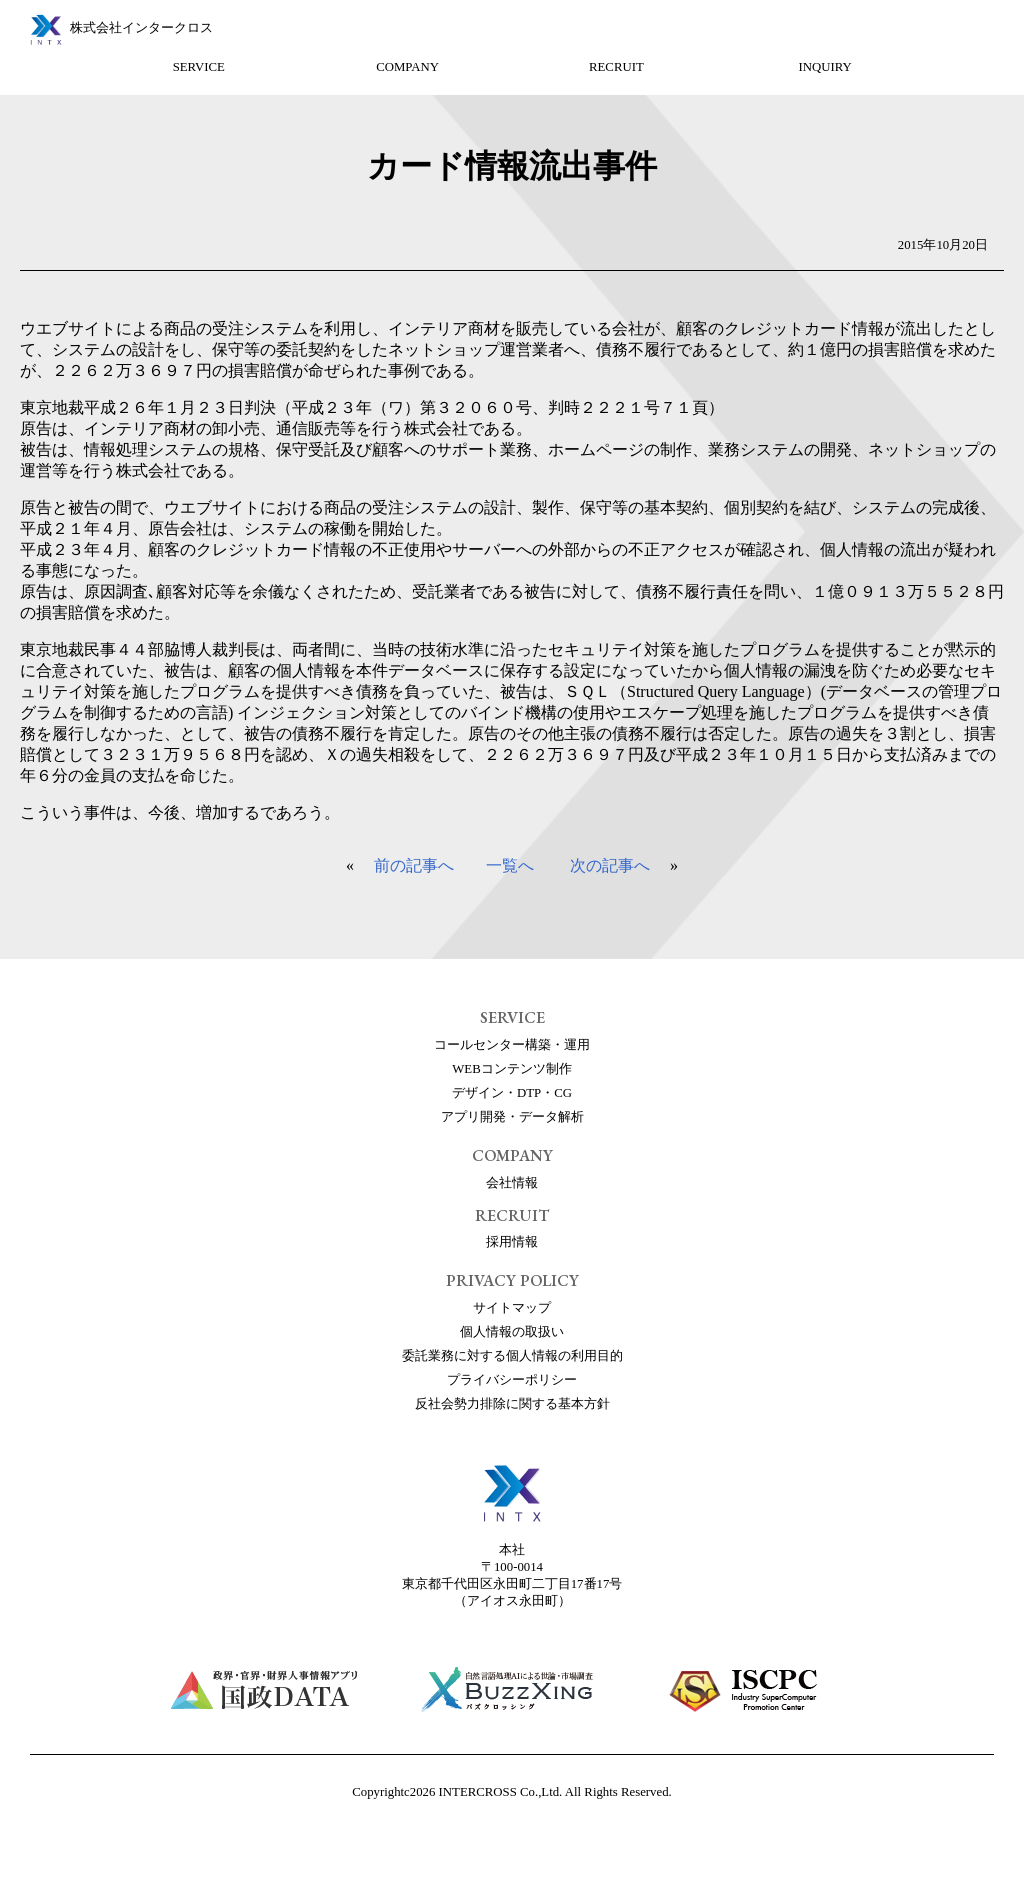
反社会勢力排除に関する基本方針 (512, 1404)
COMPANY (407, 67)
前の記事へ (414, 865)
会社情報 (512, 1183)
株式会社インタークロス (141, 28)
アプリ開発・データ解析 (512, 1117)
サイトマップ (512, 1308)
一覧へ (510, 865)
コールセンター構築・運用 (512, 1045)
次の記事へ (610, 865)
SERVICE (199, 67)
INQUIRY (825, 67)
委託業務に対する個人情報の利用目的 (512, 1356)
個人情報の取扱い (512, 1332)
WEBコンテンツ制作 (511, 1069)
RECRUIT (616, 67)
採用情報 (512, 1242)
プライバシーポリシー (512, 1380)
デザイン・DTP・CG (512, 1093)
